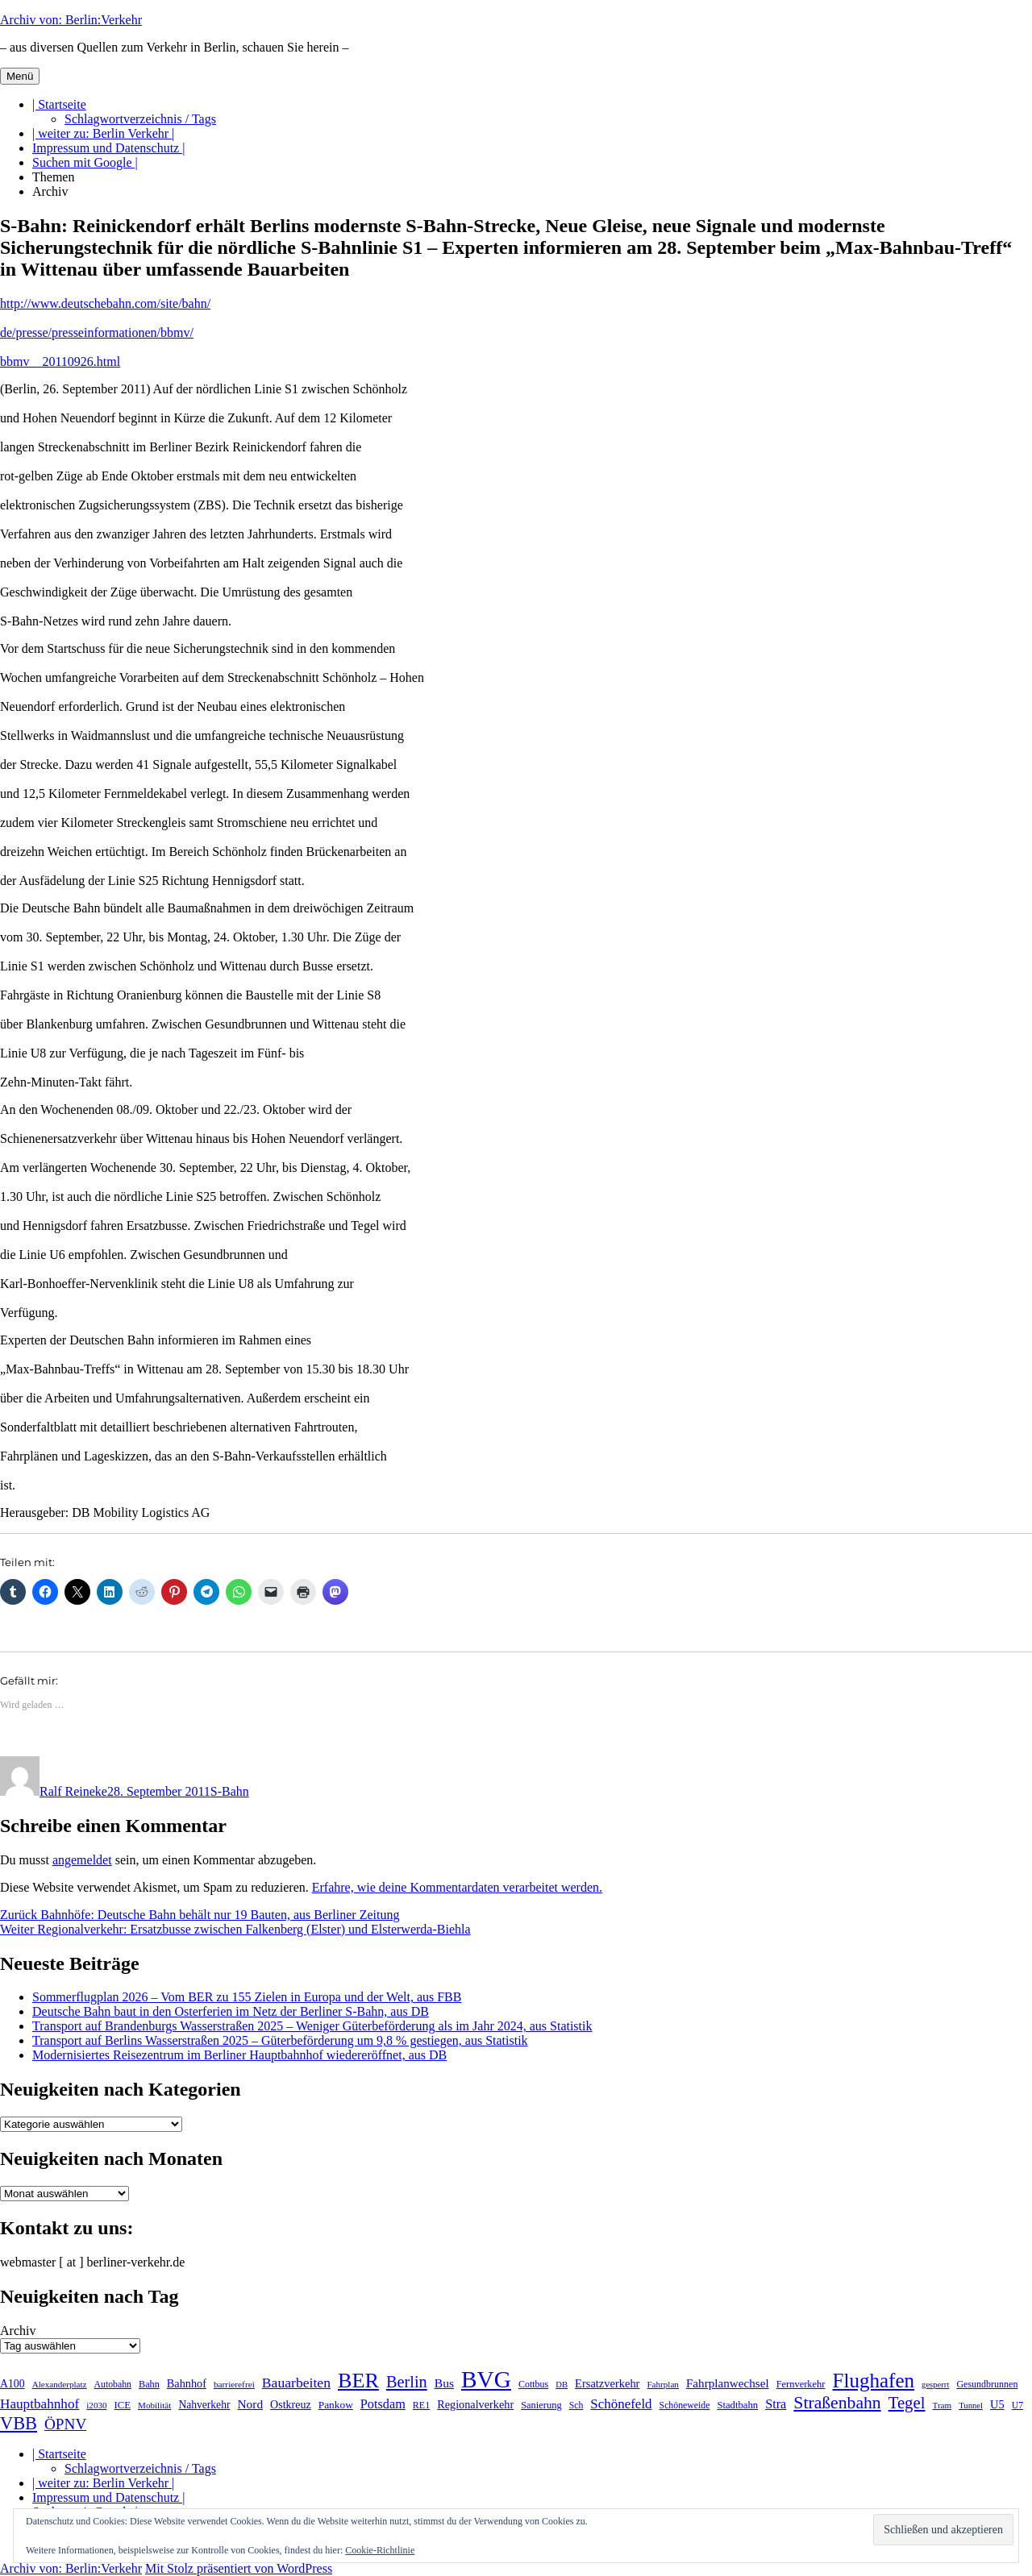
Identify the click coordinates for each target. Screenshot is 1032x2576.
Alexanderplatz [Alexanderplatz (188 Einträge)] (59, 2384)
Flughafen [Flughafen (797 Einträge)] (874, 2380)
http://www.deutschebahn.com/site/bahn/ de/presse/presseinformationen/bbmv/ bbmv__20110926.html (105, 332)
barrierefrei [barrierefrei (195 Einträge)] (234, 2384)
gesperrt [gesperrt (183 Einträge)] (935, 2384)
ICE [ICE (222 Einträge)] (122, 2405)
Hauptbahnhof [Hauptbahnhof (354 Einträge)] (39, 2404)
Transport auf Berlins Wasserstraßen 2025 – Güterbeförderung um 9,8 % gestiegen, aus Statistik (280, 2040)
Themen (53, 177)
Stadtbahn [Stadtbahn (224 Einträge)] (737, 2405)
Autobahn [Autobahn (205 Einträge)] (112, 2384)
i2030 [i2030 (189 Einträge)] (96, 2405)
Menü (19, 76)
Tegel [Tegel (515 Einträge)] (907, 2402)
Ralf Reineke (73, 1791)
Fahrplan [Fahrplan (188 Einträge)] (663, 2384)
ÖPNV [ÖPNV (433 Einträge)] (65, 2424)
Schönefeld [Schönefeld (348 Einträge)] (620, 2404)
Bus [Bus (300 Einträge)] (444, 2383)
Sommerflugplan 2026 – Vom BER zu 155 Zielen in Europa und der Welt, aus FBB (246, 1997)
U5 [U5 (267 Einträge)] (997, 2404)
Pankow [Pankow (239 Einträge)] (335, 2405)
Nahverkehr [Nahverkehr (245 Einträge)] (204, 2405)
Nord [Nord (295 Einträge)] (250, 2404)
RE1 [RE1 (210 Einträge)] (421, 2405)
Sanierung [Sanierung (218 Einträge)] (541, 2405)
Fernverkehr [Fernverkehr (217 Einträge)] (801, 2384)
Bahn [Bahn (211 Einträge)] (149, 2384)
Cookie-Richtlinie (379, 2550)
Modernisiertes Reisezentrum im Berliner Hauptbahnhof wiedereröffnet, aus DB (239, 2055)
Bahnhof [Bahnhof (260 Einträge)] (186, 2383)
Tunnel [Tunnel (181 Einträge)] (971, 2405)
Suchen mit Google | (85, 162)
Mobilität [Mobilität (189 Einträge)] (154, 2405)
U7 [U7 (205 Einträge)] (1017, 2405)
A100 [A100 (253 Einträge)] (12, 2384)
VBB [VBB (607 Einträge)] (18, 2423)
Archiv (50, 191)
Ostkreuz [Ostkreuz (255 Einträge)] (290, 2404)
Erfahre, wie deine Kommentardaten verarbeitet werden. (457, 1887)
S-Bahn (229, 1791)
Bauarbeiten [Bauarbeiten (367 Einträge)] (296, 2382)
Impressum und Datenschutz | (108, 148)
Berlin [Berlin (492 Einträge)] (406, 2382)
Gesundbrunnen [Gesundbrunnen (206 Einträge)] (986, 2384)
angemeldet (82, 1860)
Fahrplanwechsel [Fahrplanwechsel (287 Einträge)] (727, 2383)
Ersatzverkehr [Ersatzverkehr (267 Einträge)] (607, 2383)
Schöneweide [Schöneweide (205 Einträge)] (685, 2405)
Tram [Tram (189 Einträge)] (942, 2405)
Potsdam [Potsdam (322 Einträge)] (383, 2404)
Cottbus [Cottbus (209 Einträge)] (533, 2384)
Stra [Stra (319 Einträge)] (775, 2404)
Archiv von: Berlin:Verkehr (71, 20)
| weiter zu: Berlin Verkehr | (103, 133)
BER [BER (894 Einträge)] (358, 2380)
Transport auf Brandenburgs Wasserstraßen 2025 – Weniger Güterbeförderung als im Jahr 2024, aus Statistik (312, 2026)
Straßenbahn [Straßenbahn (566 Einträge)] (836, 2402)
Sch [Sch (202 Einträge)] (576, 2405)
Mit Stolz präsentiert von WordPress (238, 2568)
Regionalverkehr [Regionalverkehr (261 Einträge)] (475, 2404)
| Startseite (59, 104)
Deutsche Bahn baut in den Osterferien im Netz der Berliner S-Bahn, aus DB (230, 2011)
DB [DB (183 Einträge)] (562, 2384)
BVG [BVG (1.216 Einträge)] (486, 2379)
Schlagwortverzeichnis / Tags (140, 119)
